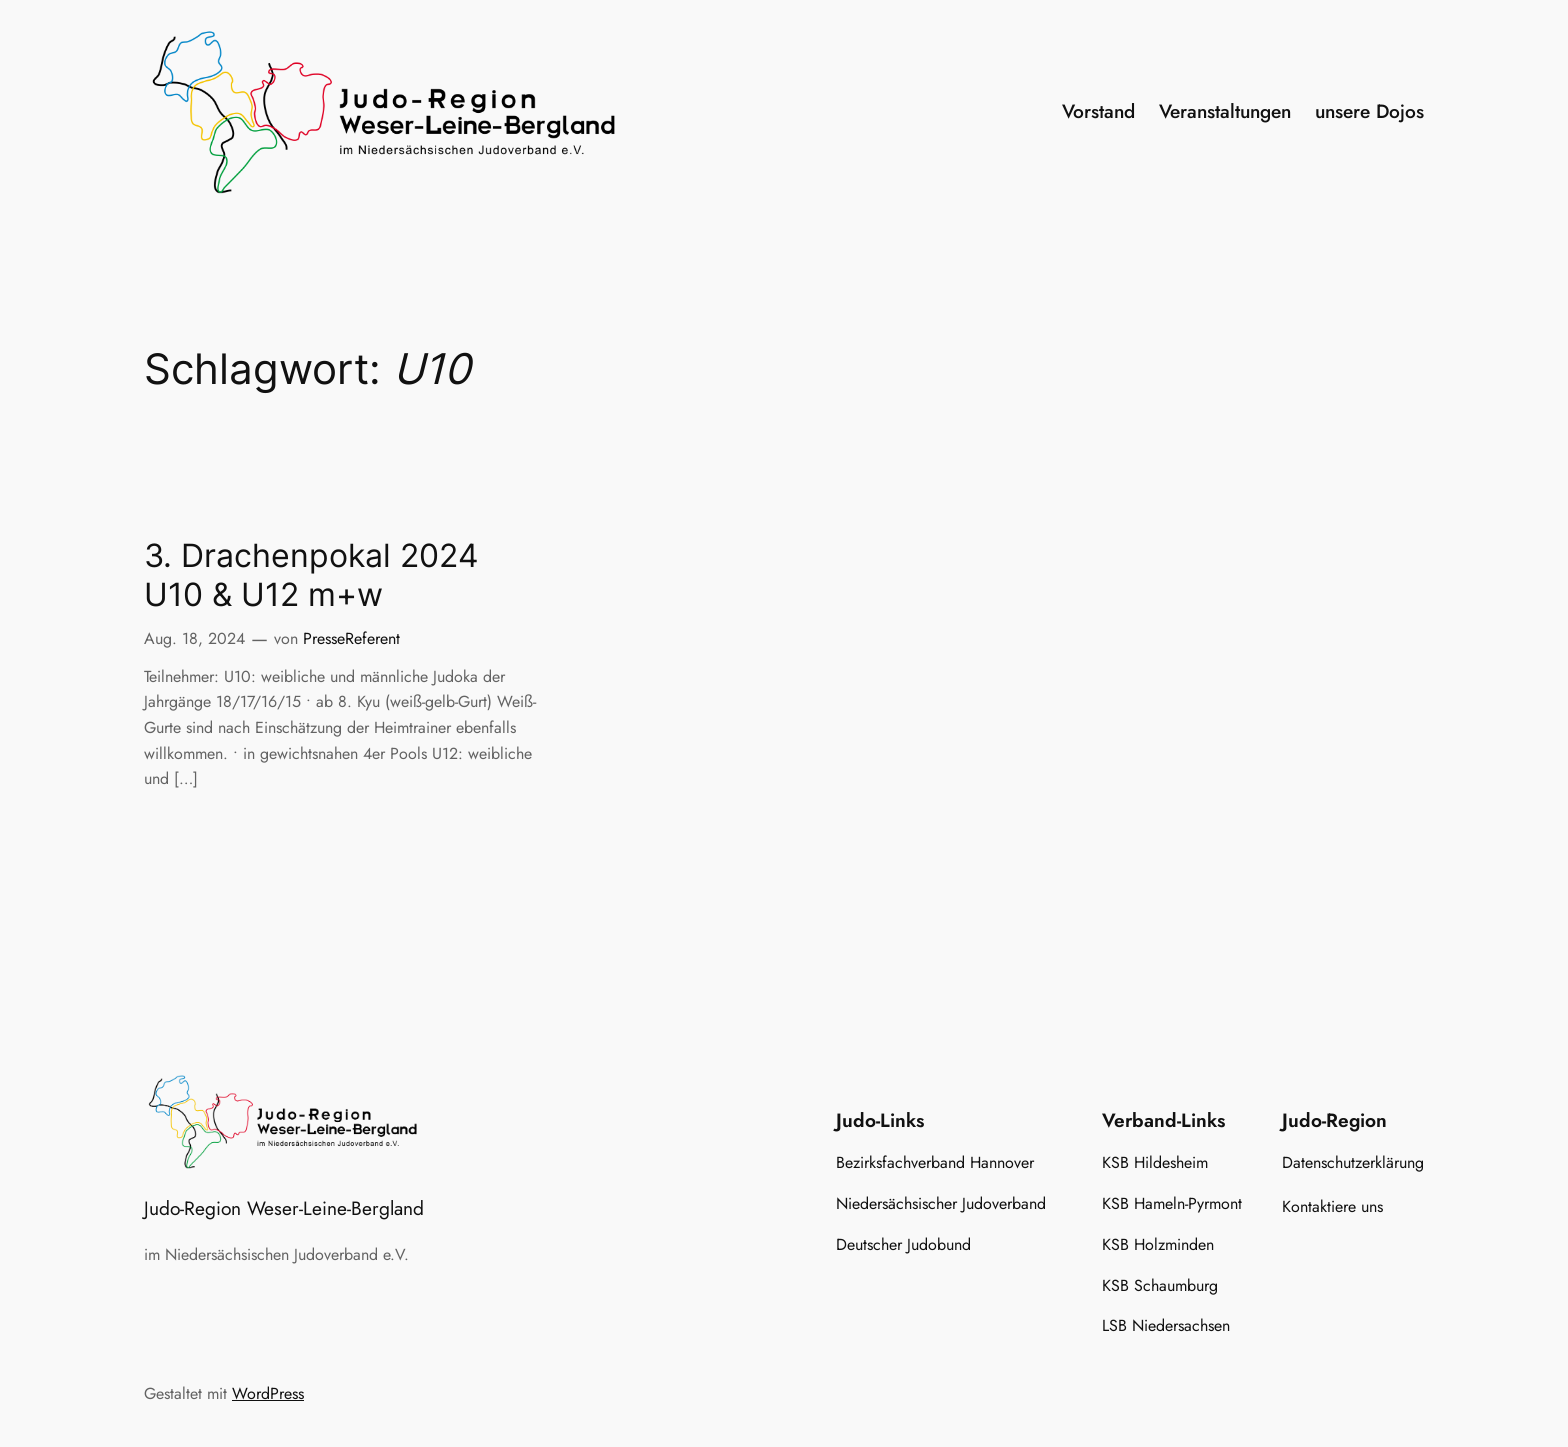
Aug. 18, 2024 (194, 638)
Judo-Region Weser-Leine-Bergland (284, 1208)
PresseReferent (351, 638)
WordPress (268, 1393)
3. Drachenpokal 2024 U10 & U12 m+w (311, 575)
